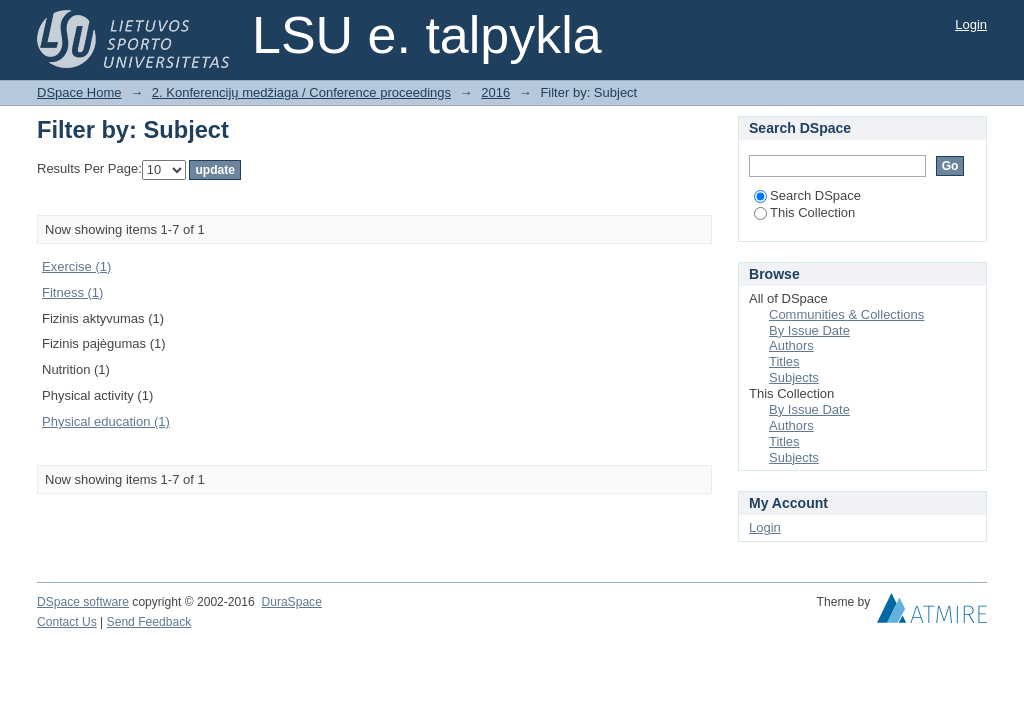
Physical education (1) (106, 421)
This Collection (804, 212)
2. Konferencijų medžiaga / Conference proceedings (301, 92)
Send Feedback (149, 622)
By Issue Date (809, 330)
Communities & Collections (846, 314)
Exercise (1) (76, 266)
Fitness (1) (72, 292)
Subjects (794, 377)
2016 (495, 92)
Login (971, 24)
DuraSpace (291, 602)
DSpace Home (79, 92)
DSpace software (83, 602)
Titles (784, 361)
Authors (791, 345)
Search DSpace (807, 195)
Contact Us (67, 622)
